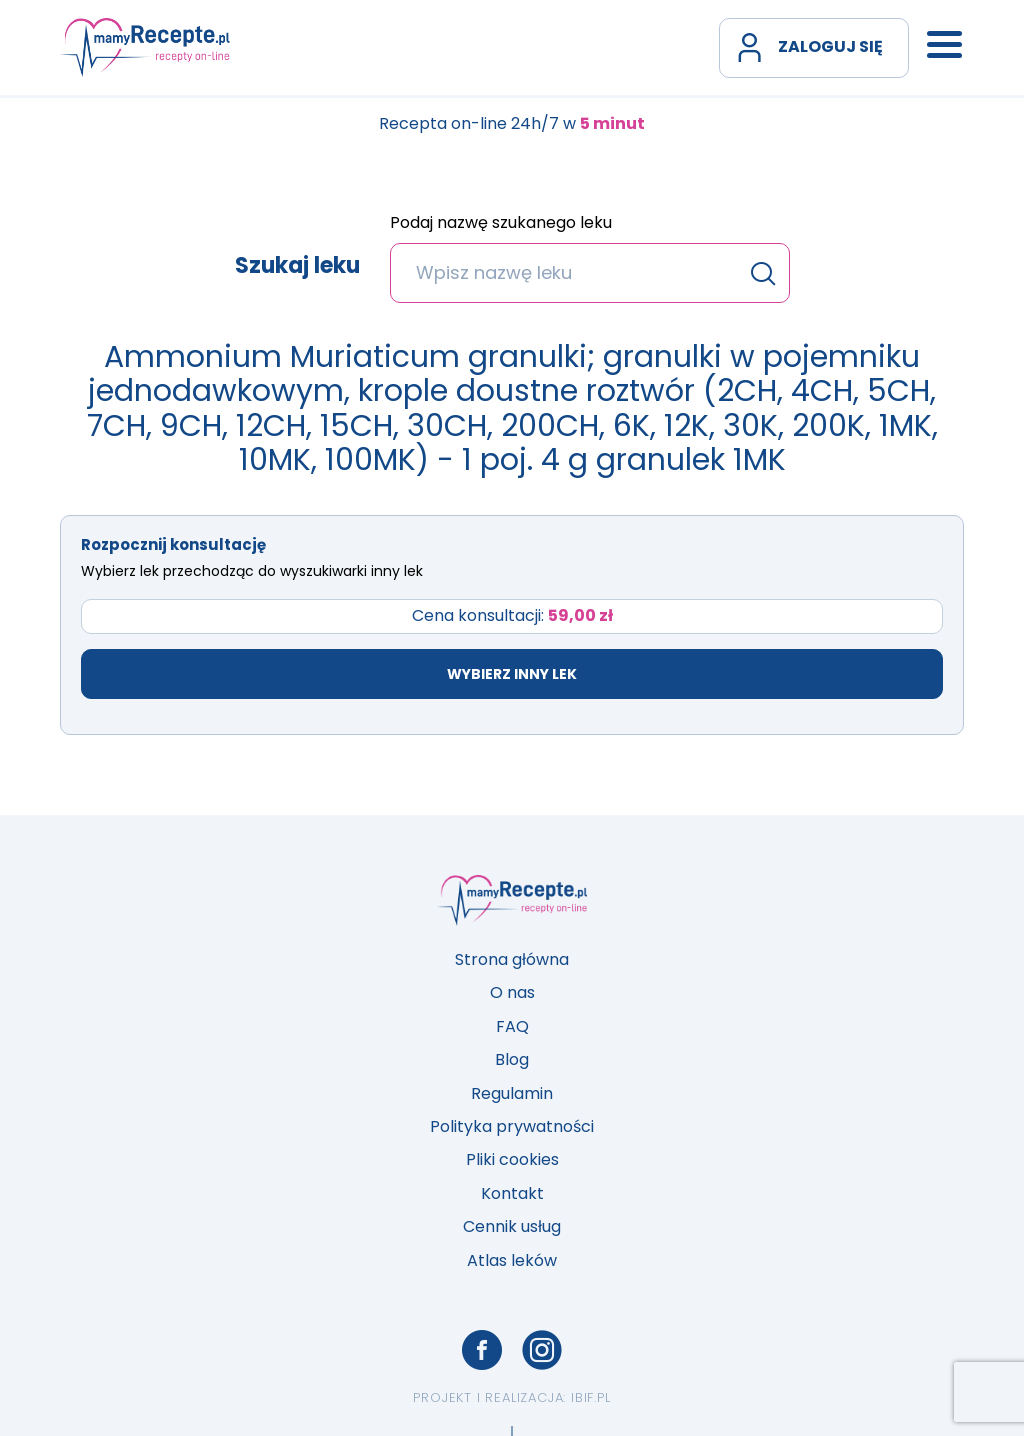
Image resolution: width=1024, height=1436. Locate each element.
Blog (512, 1059)
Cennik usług (512, 1226)
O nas (512, 992)
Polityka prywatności (512, 1126)
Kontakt (512, 1193)
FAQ (512, 1026)
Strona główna (512, 959)
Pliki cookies (512, 1159)
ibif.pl (591, 1397)
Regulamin (512, 1093)
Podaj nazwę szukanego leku (501, 224)
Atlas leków (512, 1260)
